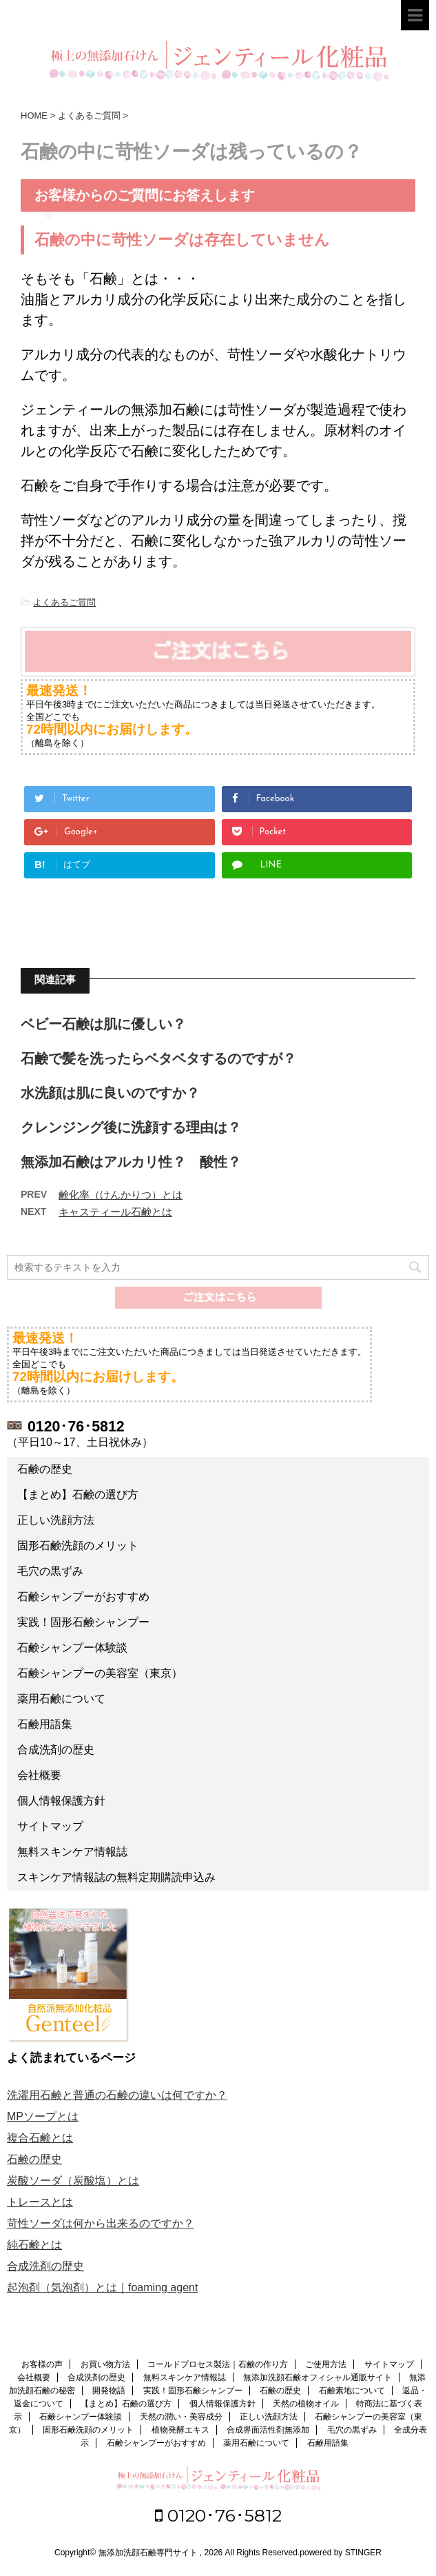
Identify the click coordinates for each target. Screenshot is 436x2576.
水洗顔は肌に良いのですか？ (110, 1092)
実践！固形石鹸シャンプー (83, 1622)
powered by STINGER (341, 2552)
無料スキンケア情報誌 (72, 1852)
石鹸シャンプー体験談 (72, 1647)
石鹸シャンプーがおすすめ (83, 1596)
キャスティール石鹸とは (115, 1212)
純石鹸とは (34, 2245)
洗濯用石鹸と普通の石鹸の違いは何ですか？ (117, 2095)
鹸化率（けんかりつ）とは (121, 1194)
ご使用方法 (325, 2364)
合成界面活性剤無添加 (268, 2430)
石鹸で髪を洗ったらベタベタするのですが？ (158, 1058)
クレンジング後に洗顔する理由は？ (131, 1127)
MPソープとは (43, 2116)
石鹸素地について (352, 2390)
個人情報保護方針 (61, 1801)
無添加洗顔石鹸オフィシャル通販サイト (317, 2377)
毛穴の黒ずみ (50, 1571)
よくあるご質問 (64, 602)
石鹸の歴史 (44, 1469)
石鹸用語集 (44, 1724)
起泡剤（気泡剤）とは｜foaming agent (102, 2287)
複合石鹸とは (40, 2138)
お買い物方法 (105, 2364)
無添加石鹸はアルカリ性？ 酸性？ (131, 1161)
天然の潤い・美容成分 (181, 2417)
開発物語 (108, 2390)
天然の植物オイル (306, 2403)
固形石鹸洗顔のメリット (77, 1545)
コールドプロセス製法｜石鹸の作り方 (217, 2364)
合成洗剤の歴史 (55, 1749)
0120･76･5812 (218, 2515)
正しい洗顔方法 (55, 1520)
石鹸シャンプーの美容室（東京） (100, 1673)
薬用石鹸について (61, 1698)
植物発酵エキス (180, 2430)
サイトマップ (50, 1826)
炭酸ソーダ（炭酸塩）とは (73, 2180)
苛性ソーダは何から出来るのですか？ (100, 2223)
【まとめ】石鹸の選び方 (77, 1494)
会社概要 (39, 1775)
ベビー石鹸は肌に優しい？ (103, 1024)
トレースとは (40, 2202)
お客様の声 (42, 2364)
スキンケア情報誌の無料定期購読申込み (116, 1877)
